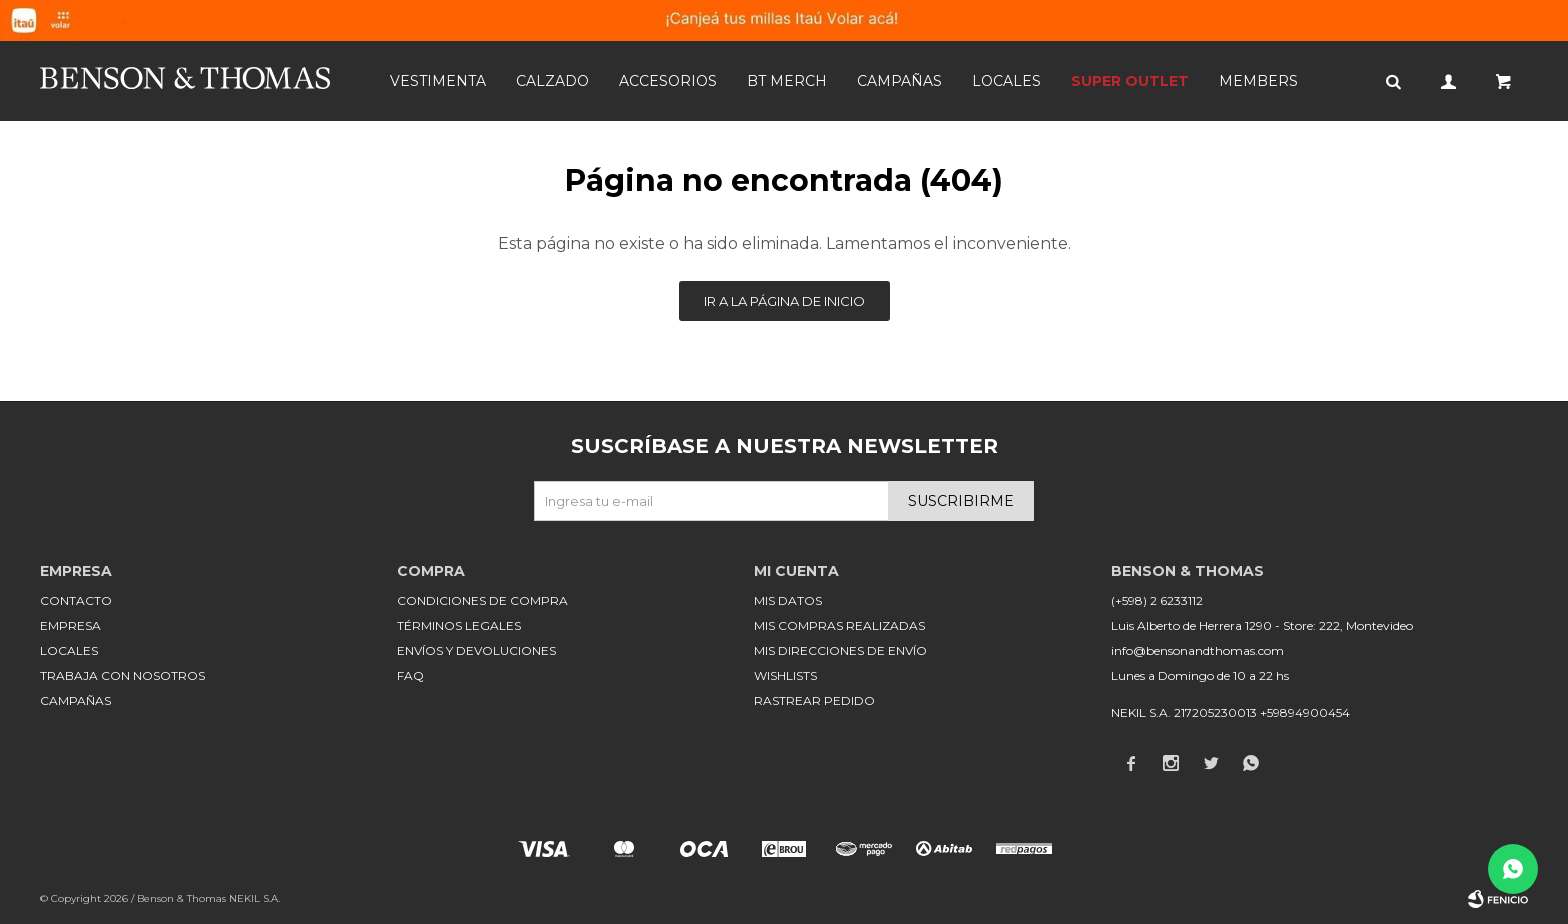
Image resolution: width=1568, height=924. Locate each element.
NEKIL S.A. (254, 898)
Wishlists (785, 675)
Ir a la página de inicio (784, 301)
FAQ (410, 675)
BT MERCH (787, 81)
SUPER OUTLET (1130, 81)
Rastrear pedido (814, 700)
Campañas (899, 81)
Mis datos (788, 600)
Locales (1006, 81)
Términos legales (459, 625)
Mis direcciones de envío (840, 650)
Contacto (76, 600)
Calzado (552, 81)
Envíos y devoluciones (476, 650)
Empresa (70, 625)
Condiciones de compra (482, 600)
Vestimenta (438, 81)
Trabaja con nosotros (122, 675)
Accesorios (668, 81)
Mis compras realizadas (839, 625)
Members (1258, 81)
